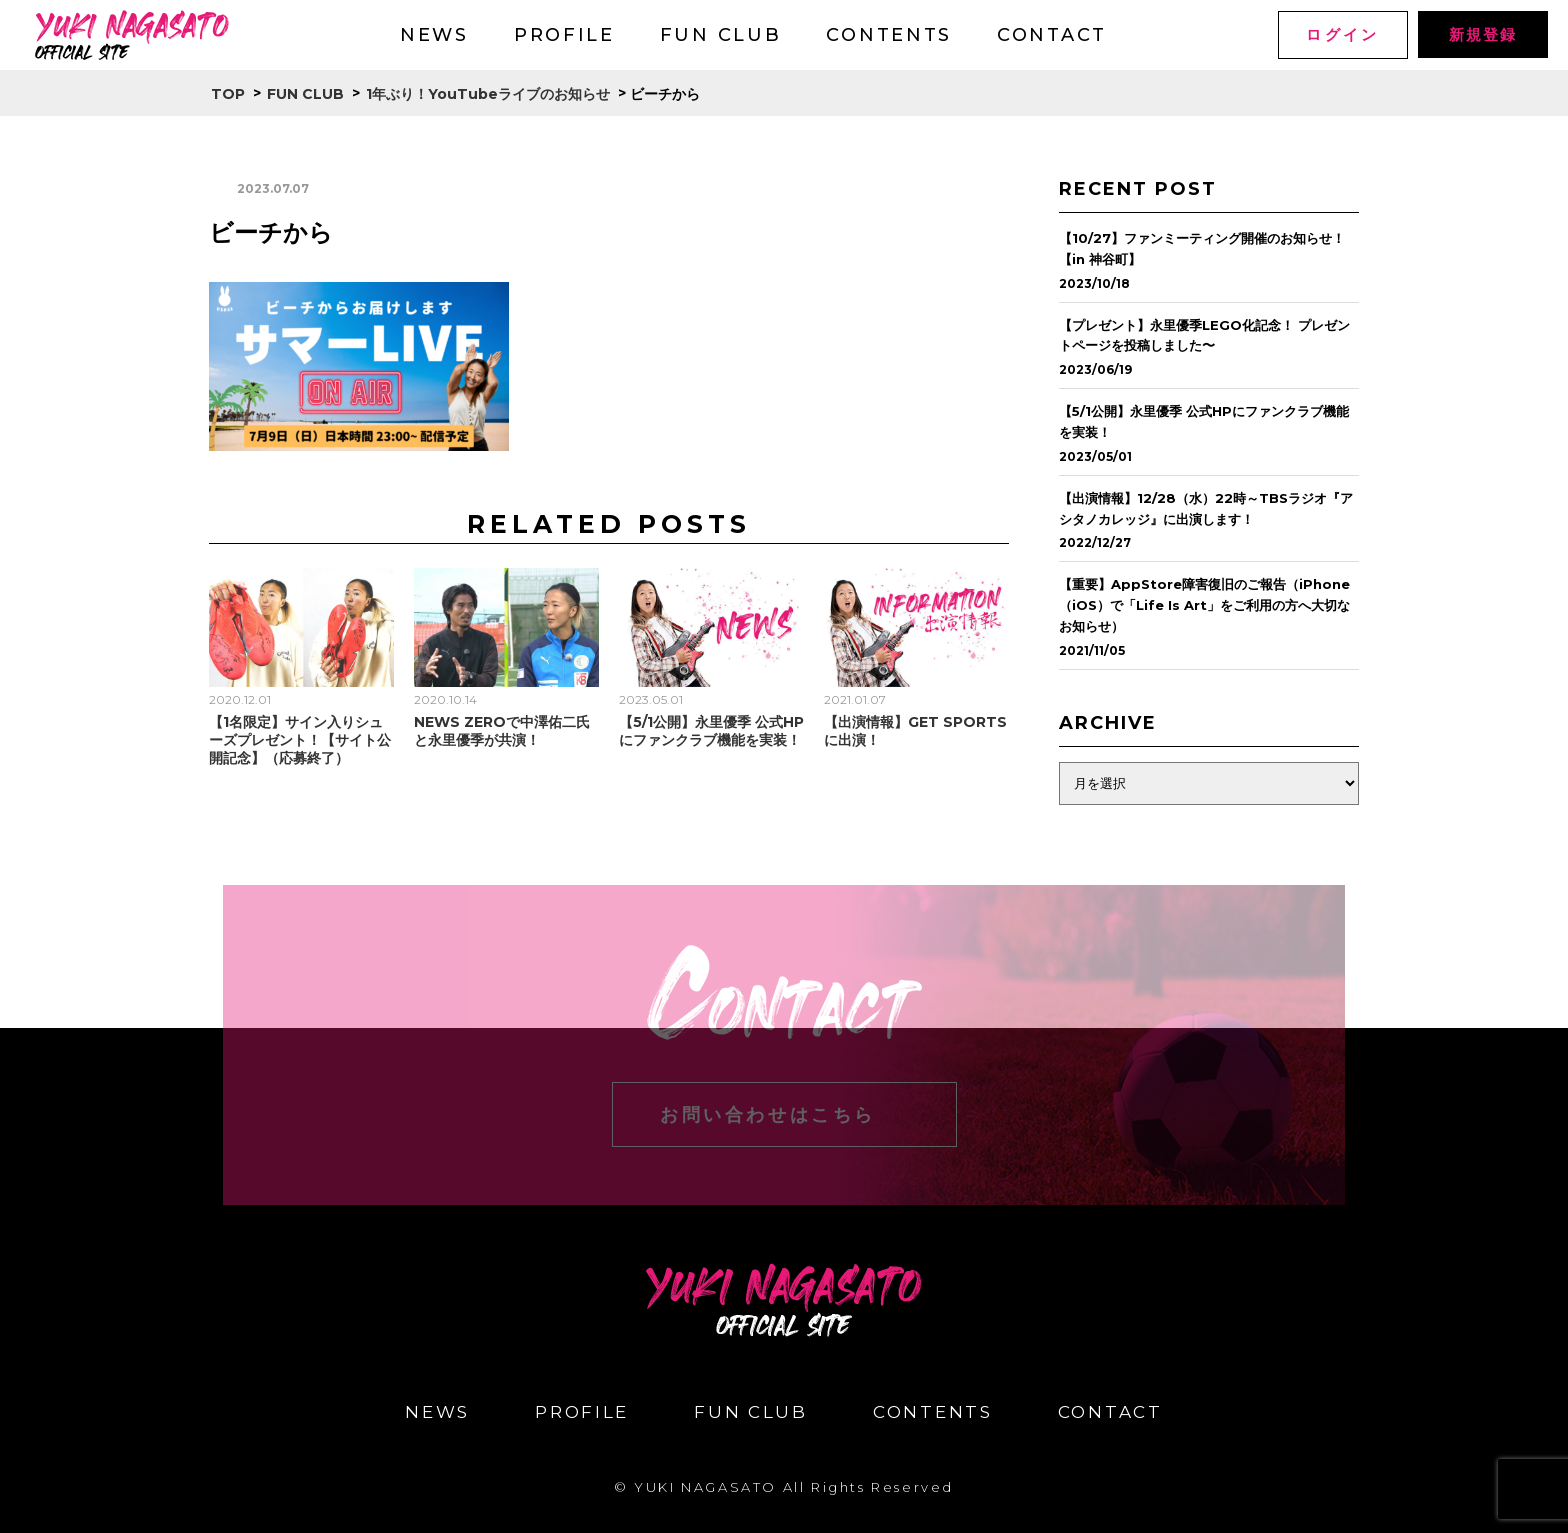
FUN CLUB (721, 35)
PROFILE (564, 35)
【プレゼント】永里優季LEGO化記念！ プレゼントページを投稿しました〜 (1204, 335)
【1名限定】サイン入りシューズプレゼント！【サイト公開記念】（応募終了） (300, 740)
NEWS (434, 35)
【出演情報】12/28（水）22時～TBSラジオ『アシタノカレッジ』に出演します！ (1206, 508)
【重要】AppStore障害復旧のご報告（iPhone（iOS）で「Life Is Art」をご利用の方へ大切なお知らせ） (1204, 605)
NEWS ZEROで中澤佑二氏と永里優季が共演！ (502, 731)
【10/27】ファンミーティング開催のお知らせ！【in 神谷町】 (1202, 248)
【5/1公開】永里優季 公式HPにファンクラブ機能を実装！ (711, 731)
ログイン (1342, 34)
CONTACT (1052, 35)
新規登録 (1482, 34)
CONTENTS (889, 35)
